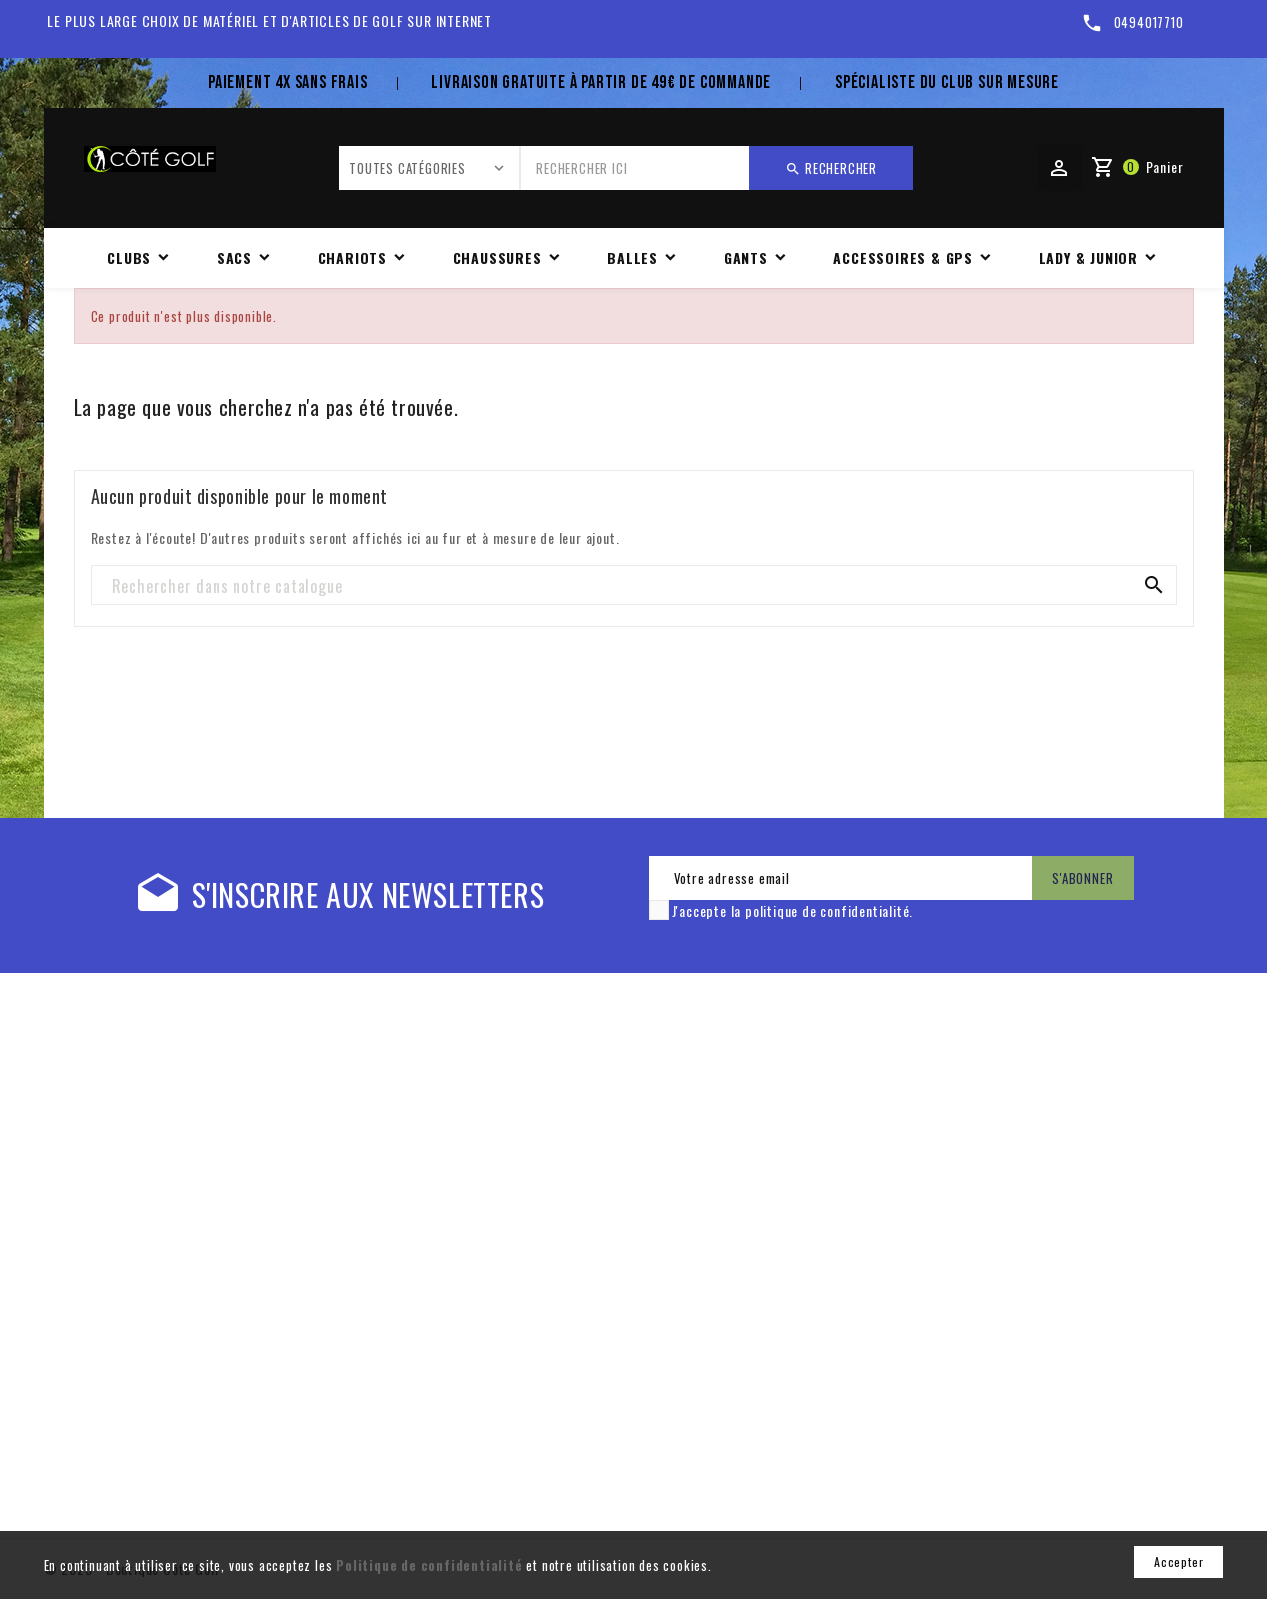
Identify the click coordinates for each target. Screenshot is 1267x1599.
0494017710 (1149, 22)
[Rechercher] (634, 586)
